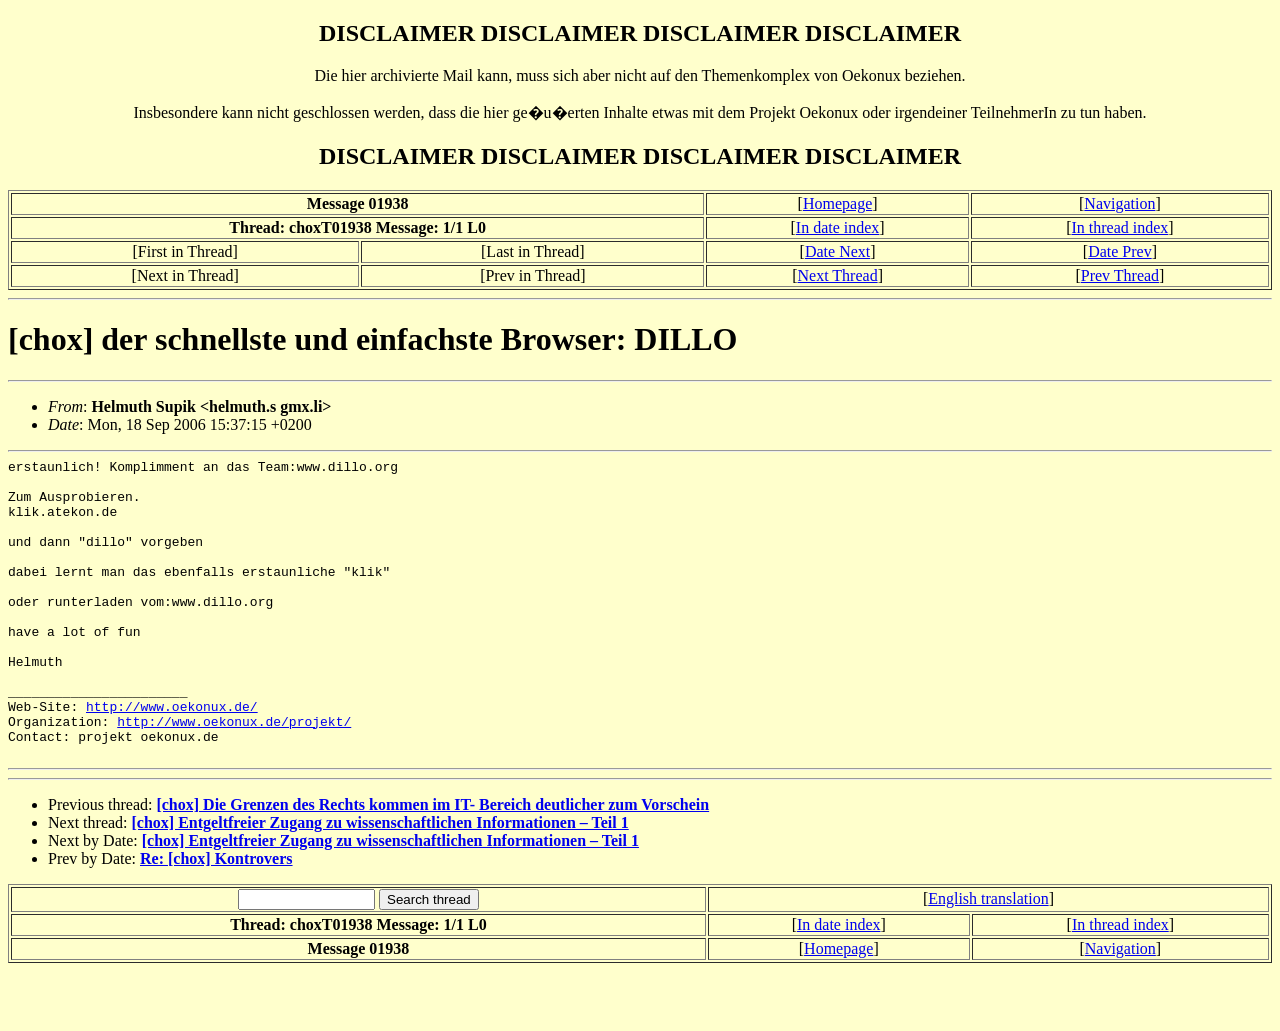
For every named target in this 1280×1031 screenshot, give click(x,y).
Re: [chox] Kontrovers (216, 918)
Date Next (837, 251)
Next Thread (838, 275)
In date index (838, 227)
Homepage (837, 203)
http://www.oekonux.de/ (172, 757)
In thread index (1119, 227)
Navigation (1119, 203)
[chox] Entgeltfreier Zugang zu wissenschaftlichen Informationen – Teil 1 (380, 882)
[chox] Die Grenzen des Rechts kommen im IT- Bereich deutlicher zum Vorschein (432, 864)
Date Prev (1120, 251)
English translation (988, 958)
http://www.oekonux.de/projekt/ (234, 775)
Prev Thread (1120, 275)
